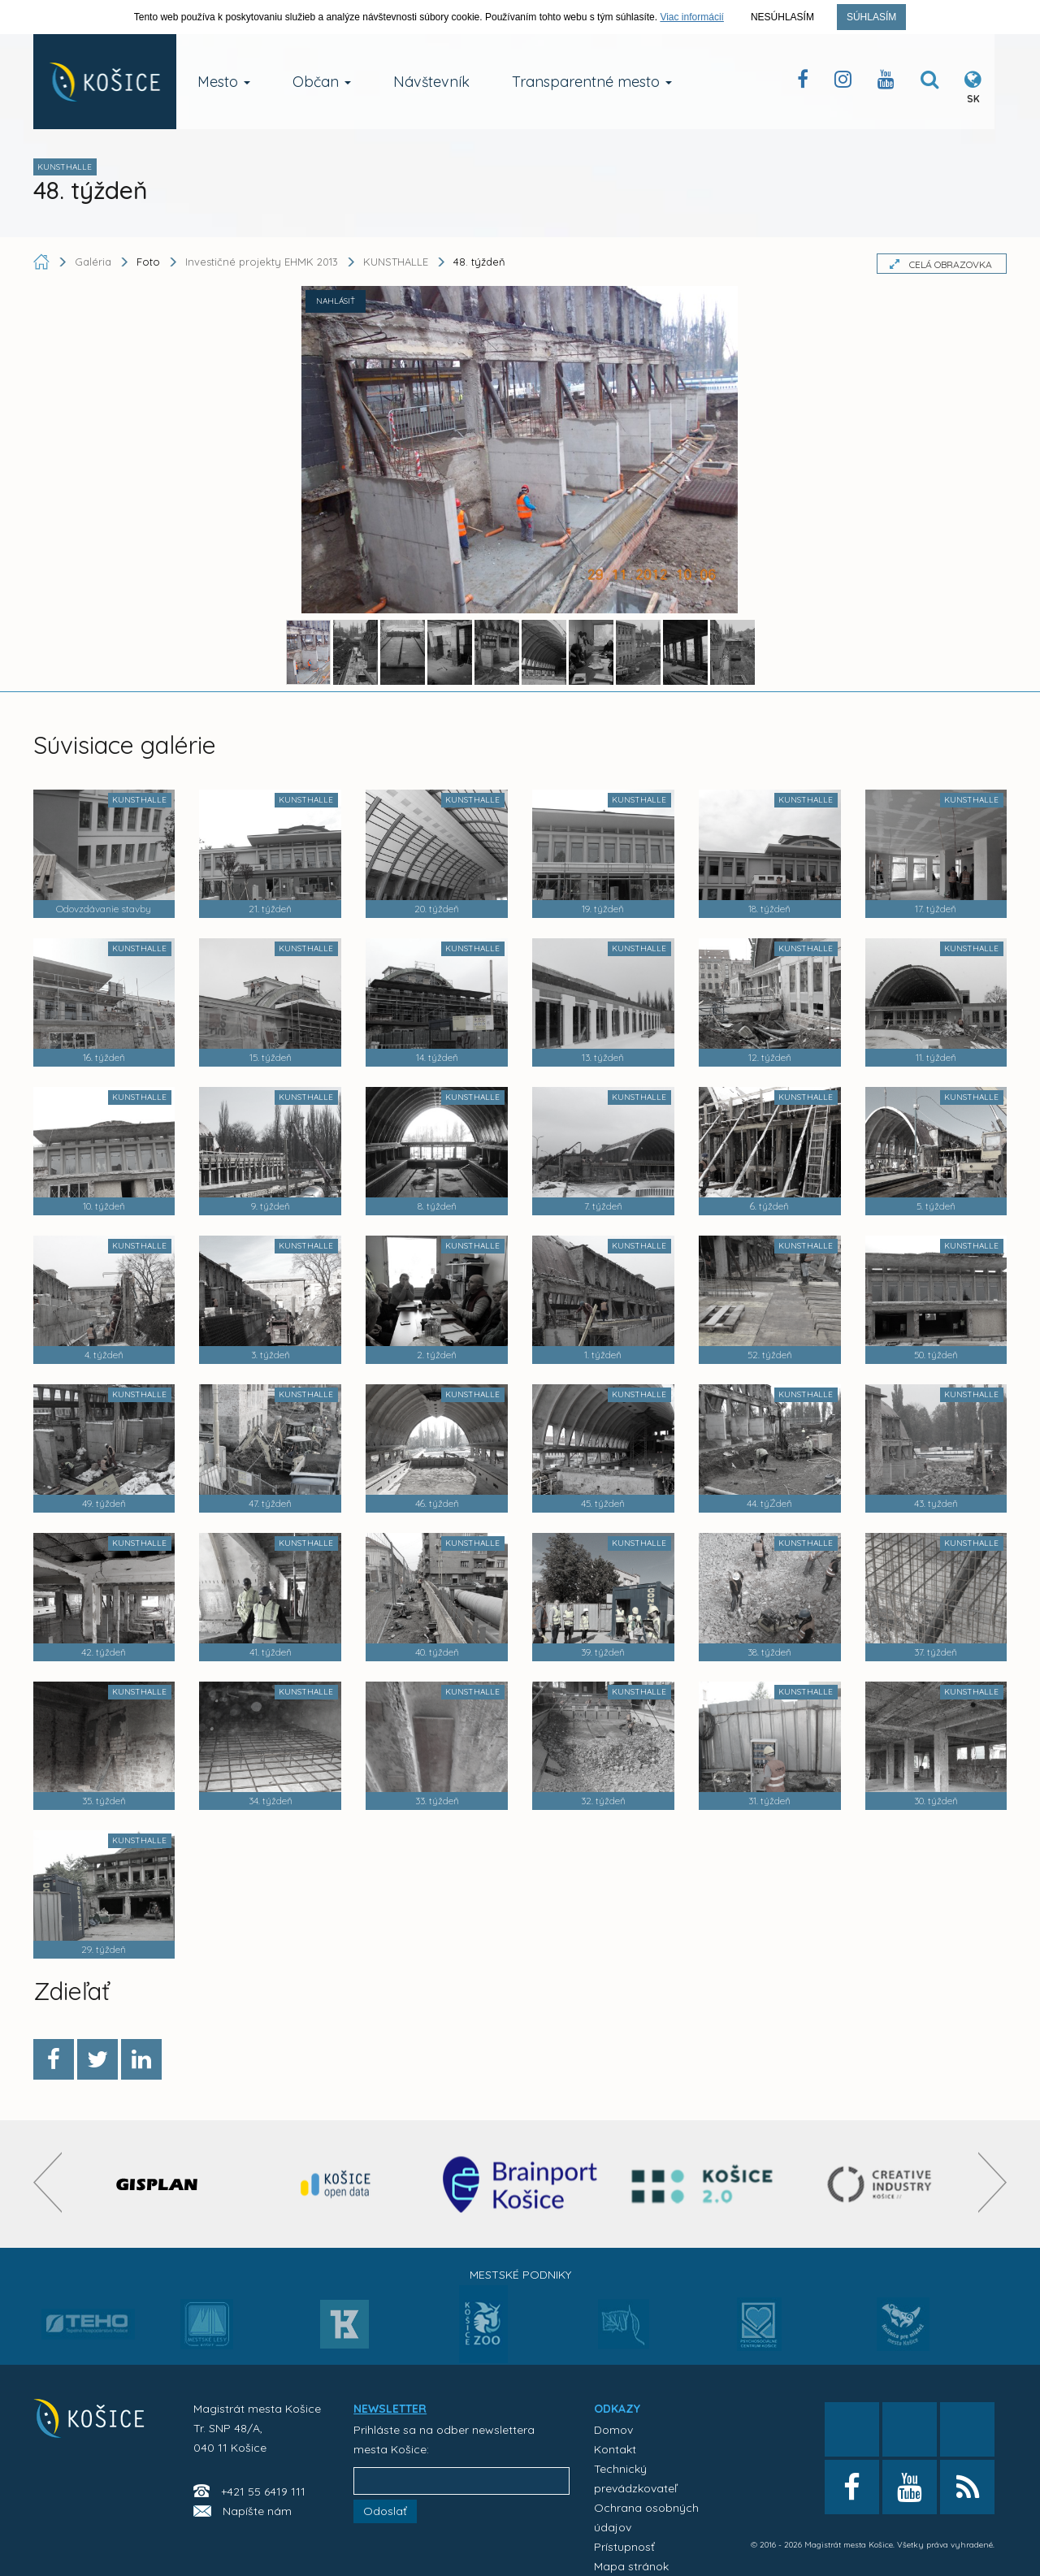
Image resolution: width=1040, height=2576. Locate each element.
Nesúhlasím (782, 17)
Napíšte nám (257, 2511)
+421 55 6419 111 (263, 2491)
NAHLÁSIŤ (335, 301)
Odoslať (385, 2511)
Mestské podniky (520, 2274)
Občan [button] (321, 81)
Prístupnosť (624, 2546)
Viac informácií (691, 17)
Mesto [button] (223, 81)
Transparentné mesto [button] (592, 81)
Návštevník (431, 81)
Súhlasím (871, 17)
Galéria (95, 261)
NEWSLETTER (390, 2408)
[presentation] (47, 2182)
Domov (613, 2429)
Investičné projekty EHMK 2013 (261, 261)
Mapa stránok (631, 2566)
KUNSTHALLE (395, 261)
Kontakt (615, 2449)
